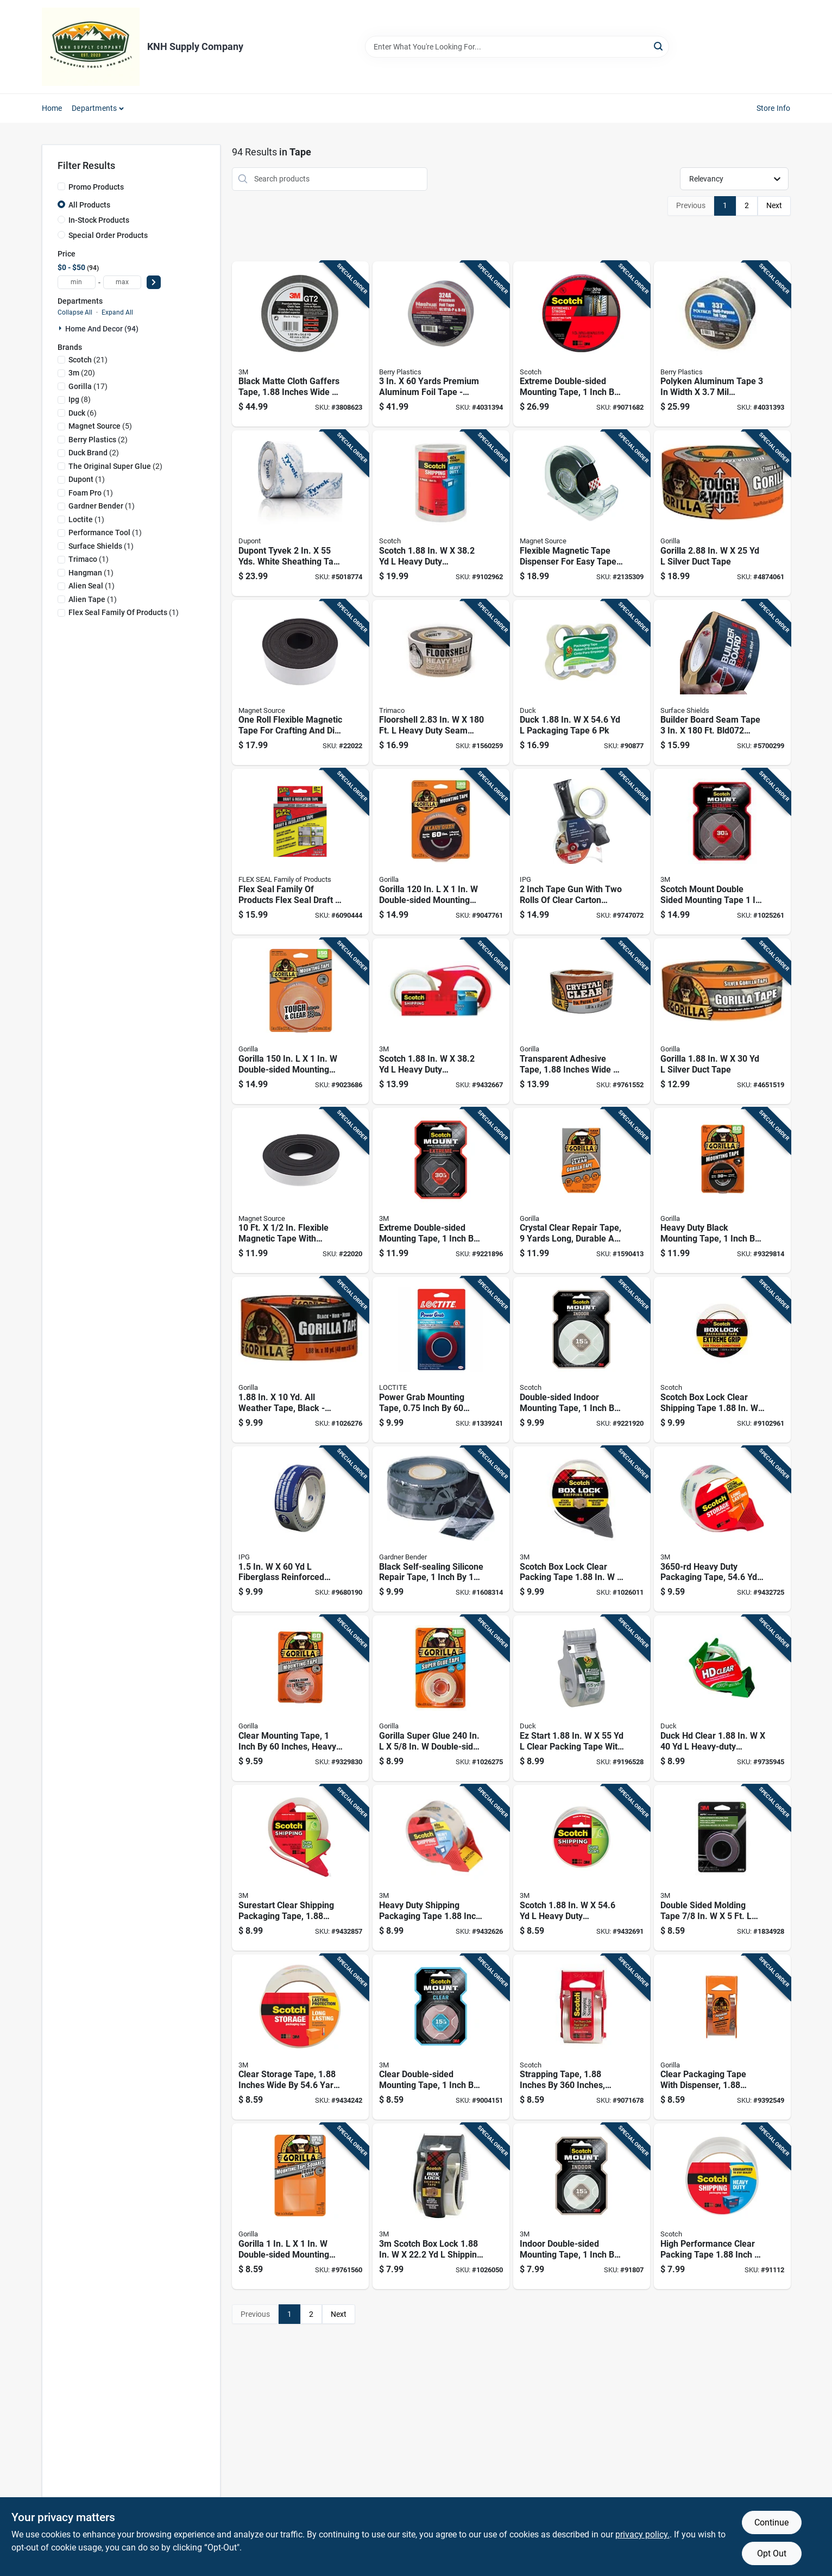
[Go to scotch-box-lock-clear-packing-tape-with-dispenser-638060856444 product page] (581, 1529)
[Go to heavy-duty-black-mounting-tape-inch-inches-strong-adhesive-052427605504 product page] (722, 1191)
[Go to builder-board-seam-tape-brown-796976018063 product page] (722, 683)
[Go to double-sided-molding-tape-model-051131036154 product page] (722, 1868)
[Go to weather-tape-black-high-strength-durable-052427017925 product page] (300, 1360)
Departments (94, 108)
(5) (100, 426)
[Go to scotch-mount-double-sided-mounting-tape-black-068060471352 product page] (722, 852)
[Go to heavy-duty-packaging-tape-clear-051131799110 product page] (722, 1529)
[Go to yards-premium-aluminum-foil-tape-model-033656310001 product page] (441, 344)
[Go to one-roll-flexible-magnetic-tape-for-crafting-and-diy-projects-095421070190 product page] (300, 683)
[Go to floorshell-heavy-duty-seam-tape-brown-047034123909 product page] (441, 683)
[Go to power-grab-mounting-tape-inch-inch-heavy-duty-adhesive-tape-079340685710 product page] (441, 1360)
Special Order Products (108, 235)
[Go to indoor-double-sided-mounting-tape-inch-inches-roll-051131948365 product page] (581, 2206)
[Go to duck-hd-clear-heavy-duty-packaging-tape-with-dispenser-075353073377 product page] (722, 1698)
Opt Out (771, 2553)
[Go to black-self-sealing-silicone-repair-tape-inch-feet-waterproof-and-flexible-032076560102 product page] (441, 1529)
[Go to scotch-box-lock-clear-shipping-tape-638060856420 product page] (722, 1360)
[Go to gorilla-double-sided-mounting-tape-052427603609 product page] (300, 1021)
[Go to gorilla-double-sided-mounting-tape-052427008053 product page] (441, 852)
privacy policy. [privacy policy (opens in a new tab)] (642, 2534)
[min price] (77, 282)
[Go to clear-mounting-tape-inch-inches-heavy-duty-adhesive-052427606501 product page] (300, 1698)
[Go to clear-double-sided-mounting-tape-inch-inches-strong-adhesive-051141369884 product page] (441, 2037)
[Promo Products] (61, 186)
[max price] (122, 282)
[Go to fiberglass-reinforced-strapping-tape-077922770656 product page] (300, 1529)
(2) (98, 439)
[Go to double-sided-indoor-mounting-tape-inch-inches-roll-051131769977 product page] (581, 1360)
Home (52, 108)
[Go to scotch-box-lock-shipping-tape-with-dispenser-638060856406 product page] (441, 2206)
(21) (88, 359)
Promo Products (96, 187)
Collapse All (75, 312)
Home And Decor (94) (101, 328)
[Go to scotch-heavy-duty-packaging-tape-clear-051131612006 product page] (441, 1021)
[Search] (659, 46)
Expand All (117, 312)
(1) (86, 479)
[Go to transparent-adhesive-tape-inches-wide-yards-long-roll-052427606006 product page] (581, 1021)
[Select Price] (154, 282)
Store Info (774, 108)
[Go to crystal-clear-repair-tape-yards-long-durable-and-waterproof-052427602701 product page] (581, 1191)
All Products (89, 205)
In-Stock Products (98, 220)
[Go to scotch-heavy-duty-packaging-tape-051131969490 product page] (441, 513)
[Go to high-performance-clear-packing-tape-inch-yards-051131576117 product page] (722, 2206)
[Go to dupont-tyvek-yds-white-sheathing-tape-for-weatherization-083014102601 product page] (300, 513)
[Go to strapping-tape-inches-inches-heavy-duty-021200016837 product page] (581, 2037)
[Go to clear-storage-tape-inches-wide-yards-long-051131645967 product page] (300, 2037)
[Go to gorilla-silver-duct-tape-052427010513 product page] (722, 513)
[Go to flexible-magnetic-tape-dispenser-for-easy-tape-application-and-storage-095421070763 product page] (581, 513)
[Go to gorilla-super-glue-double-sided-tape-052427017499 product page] (441, 1698)
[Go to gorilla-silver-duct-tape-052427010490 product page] (722, 1021)
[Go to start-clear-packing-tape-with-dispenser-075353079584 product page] (581, 1698)
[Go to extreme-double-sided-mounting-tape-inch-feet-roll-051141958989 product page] (581, 344)
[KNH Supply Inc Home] (91, 47)
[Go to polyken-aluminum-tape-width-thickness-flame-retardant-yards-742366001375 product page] (722, 344)
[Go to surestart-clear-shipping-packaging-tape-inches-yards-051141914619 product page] (300, 1868)
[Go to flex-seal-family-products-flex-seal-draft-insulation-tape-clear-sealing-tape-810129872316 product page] (300, 852)
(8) (79, 399)
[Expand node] (61, 328)
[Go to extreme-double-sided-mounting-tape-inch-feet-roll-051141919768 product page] (441, 1191)
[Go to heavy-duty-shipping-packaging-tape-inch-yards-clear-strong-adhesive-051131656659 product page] (441, 1868)
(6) (82, 413)
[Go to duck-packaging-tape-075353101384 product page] (581, 683)
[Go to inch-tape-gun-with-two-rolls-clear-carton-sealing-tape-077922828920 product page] (581, 852)
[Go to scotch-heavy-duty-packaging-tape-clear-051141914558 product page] (581, 1868)
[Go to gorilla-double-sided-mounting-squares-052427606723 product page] (300, 2206)
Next (774, 205)
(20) (81, 372)
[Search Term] (517, 47)
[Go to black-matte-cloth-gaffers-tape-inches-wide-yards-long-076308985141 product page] (300, 344)
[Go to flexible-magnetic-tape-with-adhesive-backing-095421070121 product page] (300, 1191)
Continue (771, 2522)
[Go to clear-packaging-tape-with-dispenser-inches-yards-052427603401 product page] (722, 2037)
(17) (88, 386)
